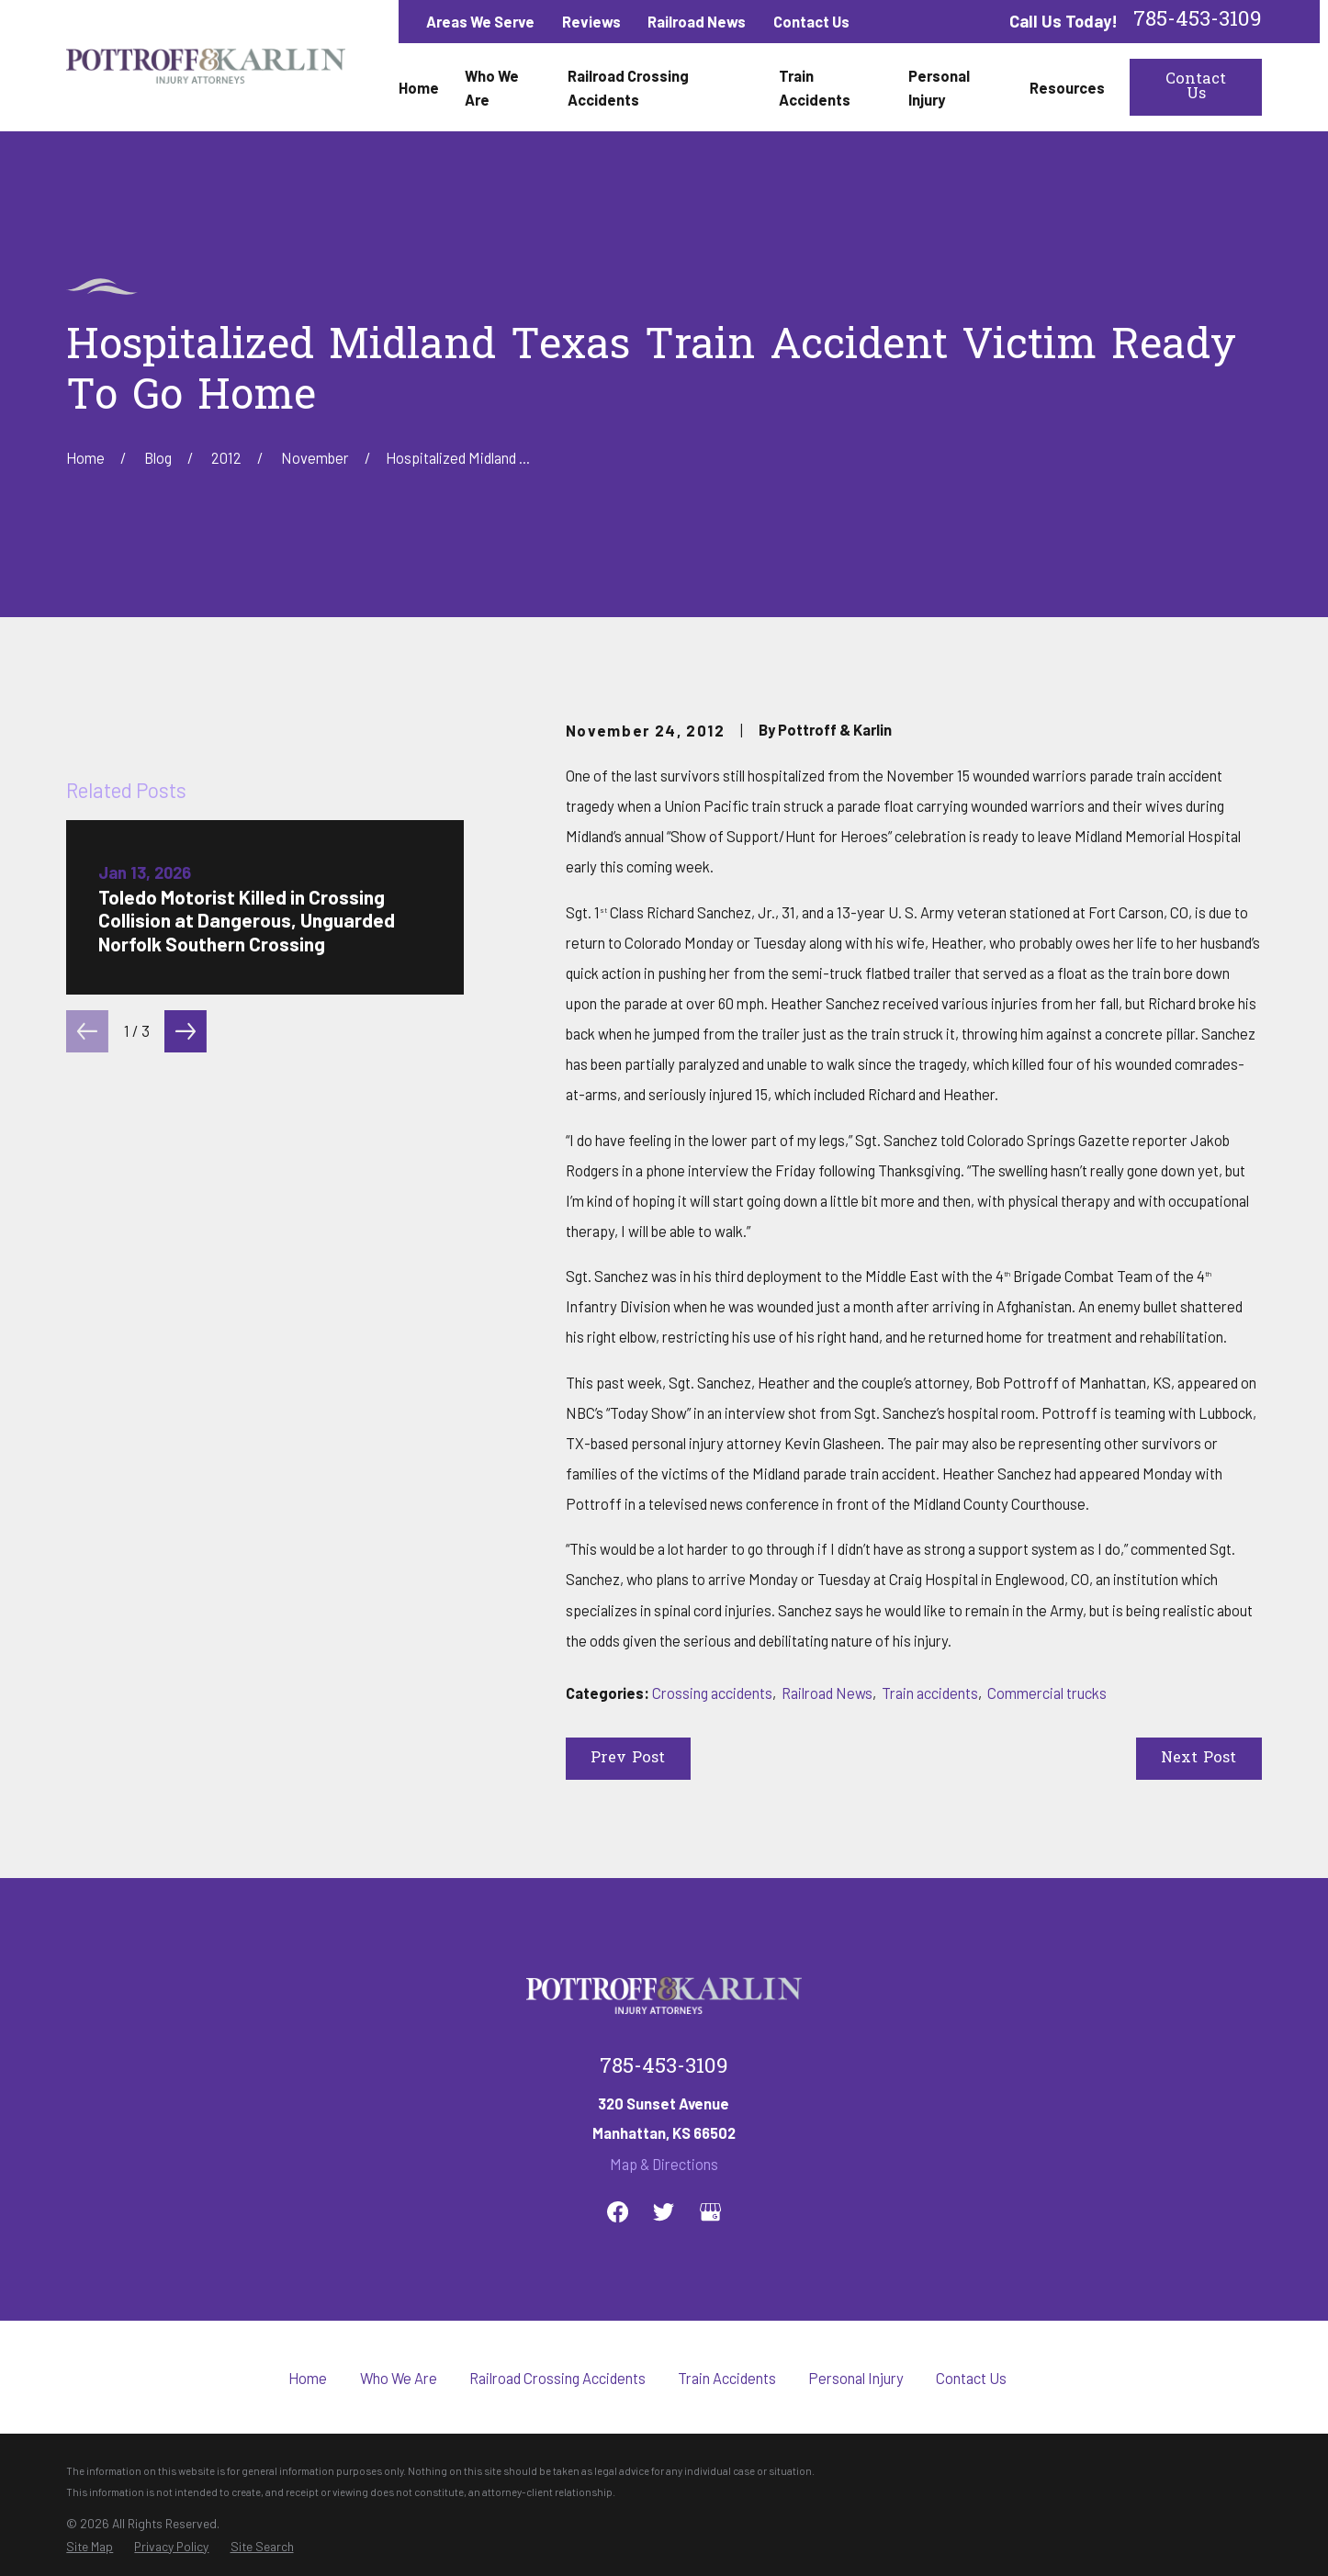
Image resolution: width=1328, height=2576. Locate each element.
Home (307, 2377)
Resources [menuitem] (1067, 87)
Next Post (1198, 1759)
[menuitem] (89, 2547)
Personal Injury (856, 2377)
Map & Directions (664, 2163)
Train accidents (930, 1692)
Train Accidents (727, 2377)
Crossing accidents (712, 1692)
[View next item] (185, 1428)
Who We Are (398, 2377)
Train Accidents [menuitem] (814, 87)
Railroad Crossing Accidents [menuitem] (628, 87)
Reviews (591, 21)
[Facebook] (617, 2211)
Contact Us (811, 21)
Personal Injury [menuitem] (939, 87)
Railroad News (696, 21)
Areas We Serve (480, 21)
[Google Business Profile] (710, 2211)
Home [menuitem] (419, 87)
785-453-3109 (1197, 21)
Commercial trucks (1047, 1692)
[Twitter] (663, 2211)
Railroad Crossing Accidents (557, 2377)
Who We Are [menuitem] (492, 87)
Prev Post (628, 1759)
